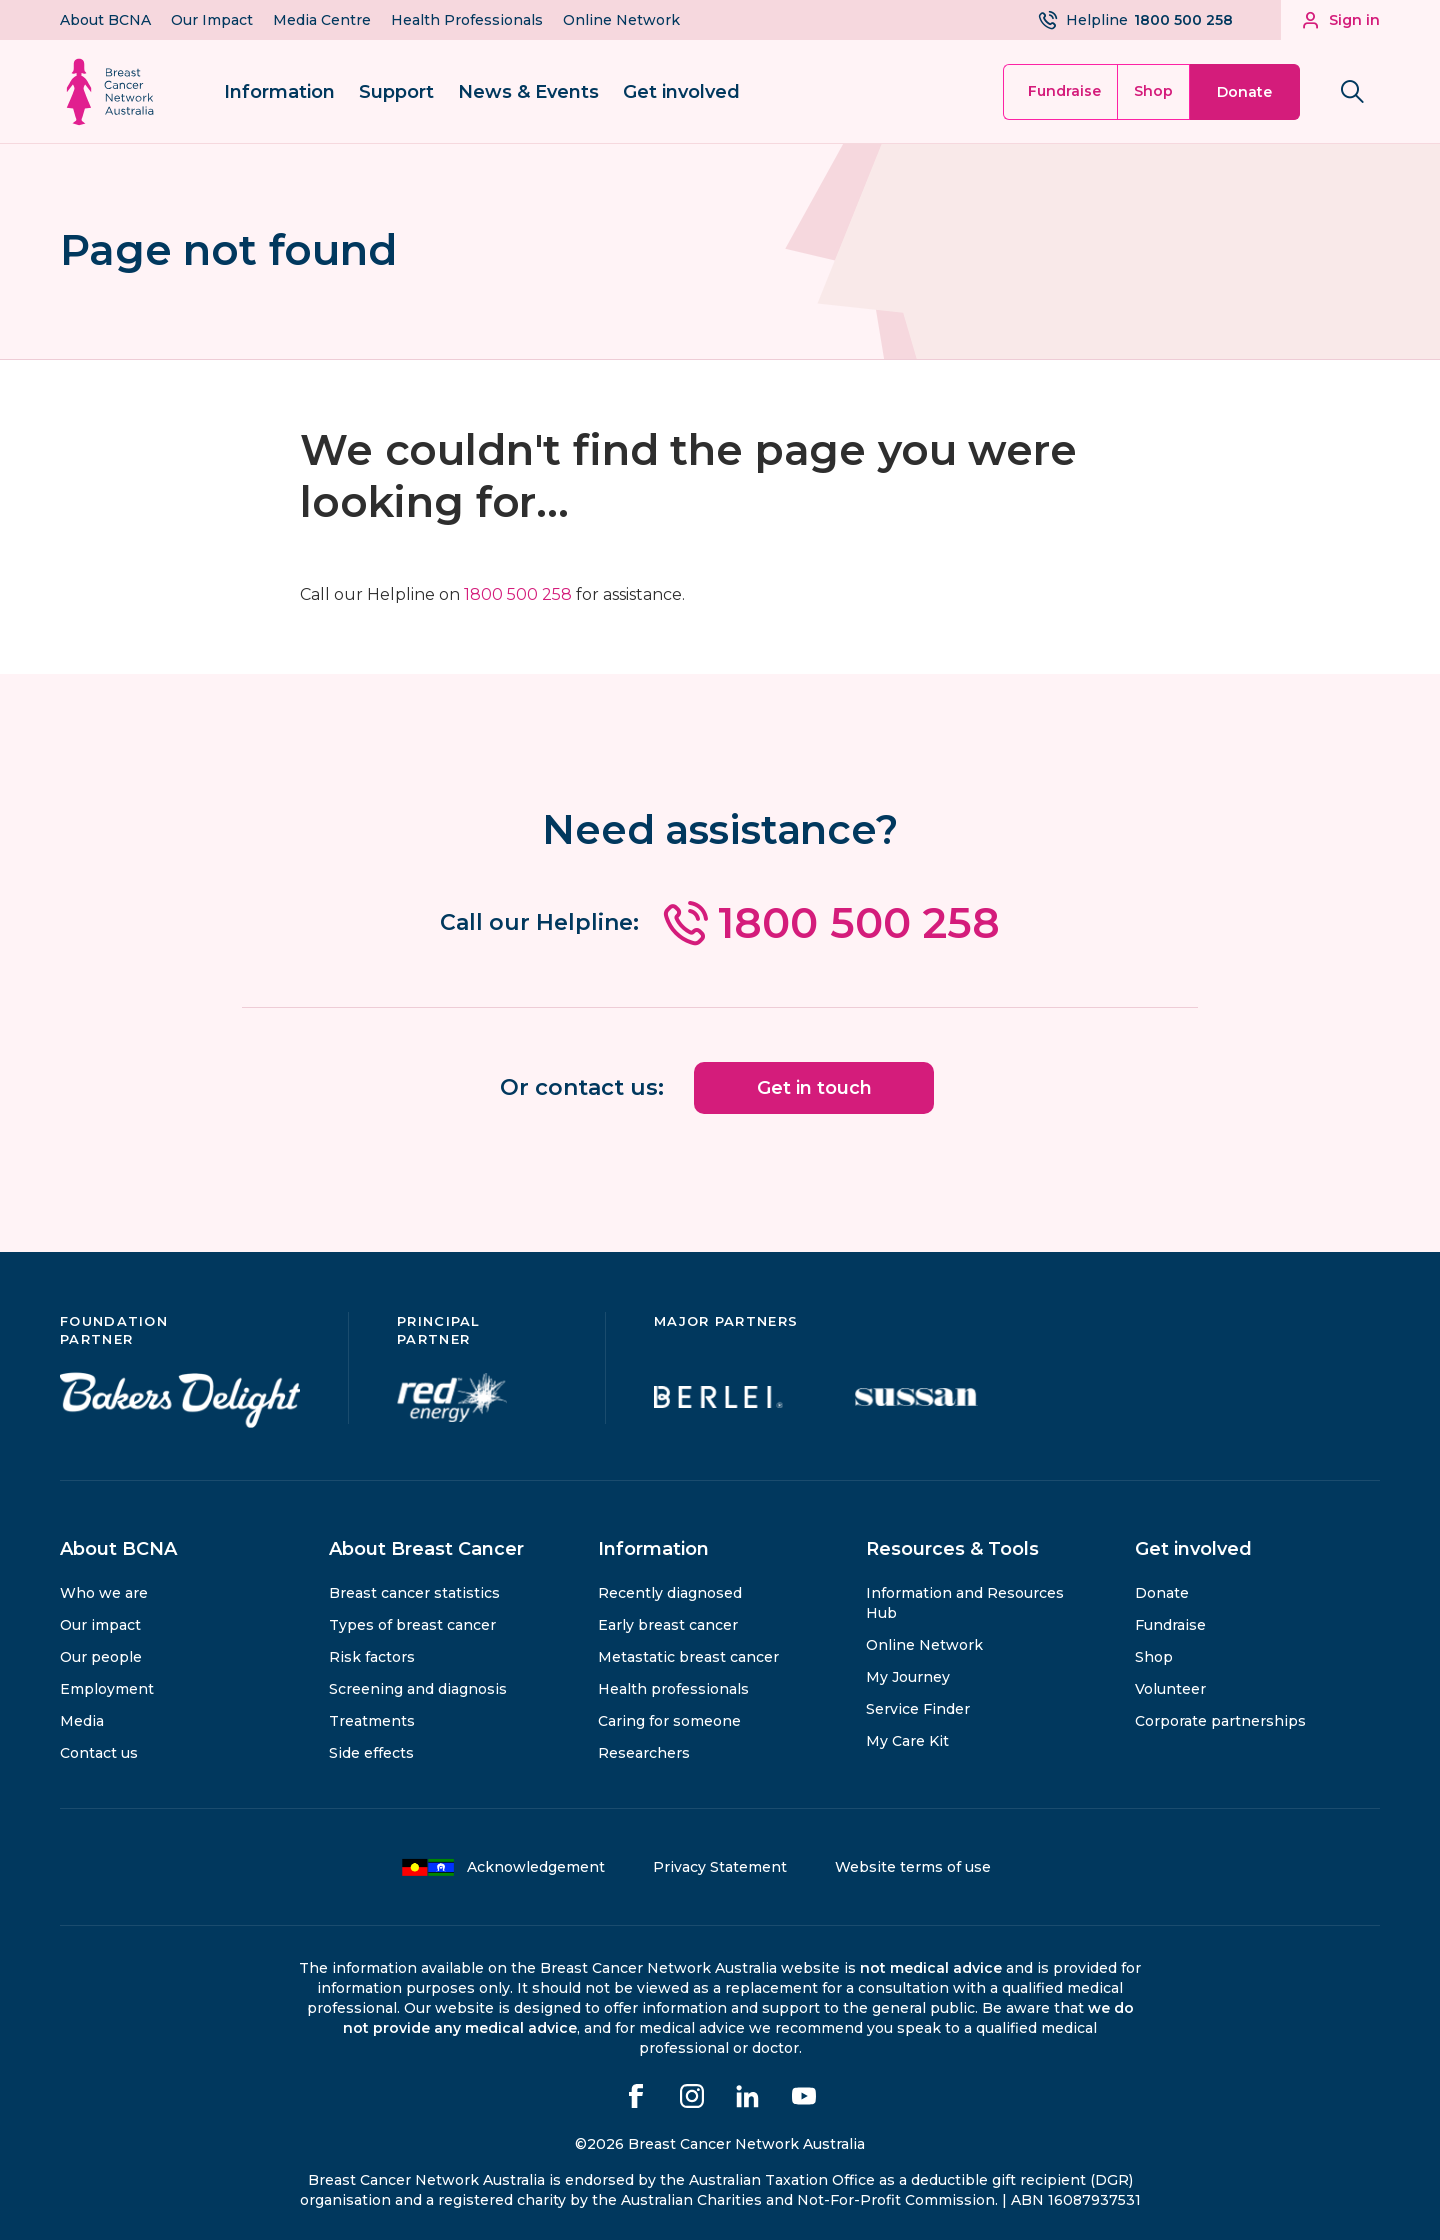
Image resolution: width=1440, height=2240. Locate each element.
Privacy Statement (720, 1862)
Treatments (372, 1716)
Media (82, 1716)
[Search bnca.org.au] (1352, 92)
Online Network (621, 20)
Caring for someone (669, 1716)
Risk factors (372, 1652)
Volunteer (1170, 1684)
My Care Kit (907, 1736)
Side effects (371, 1748)
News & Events (528, 92)
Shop (1153, 91)
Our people (101, 1652)
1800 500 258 (518, 594)
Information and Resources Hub (965, 1598)
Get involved (681, 92)
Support (396, 92)
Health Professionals (467, 20)
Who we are (104, 1588)
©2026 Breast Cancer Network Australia (720, 2139)
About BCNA (105, 20)
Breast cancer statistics (414, 1588)
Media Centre (322, 20)
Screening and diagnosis (418, 1684)
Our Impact (212, 20)
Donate (1244, 92)
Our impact (100, 1620)
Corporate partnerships (1220, 1716)
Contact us (99, 1748)
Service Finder (918, 1704)
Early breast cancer (668, 1620)
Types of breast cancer (412, 1620)
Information (279, 92)
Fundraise (1064, 91)
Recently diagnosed (670, 1588)
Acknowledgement (502, 1862)
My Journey (908, 1672)
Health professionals (673, 1684)
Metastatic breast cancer (688, 1652)
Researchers (644, 1748)
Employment (107, 1684)
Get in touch (814, 1083)
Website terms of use (913, 1862)
